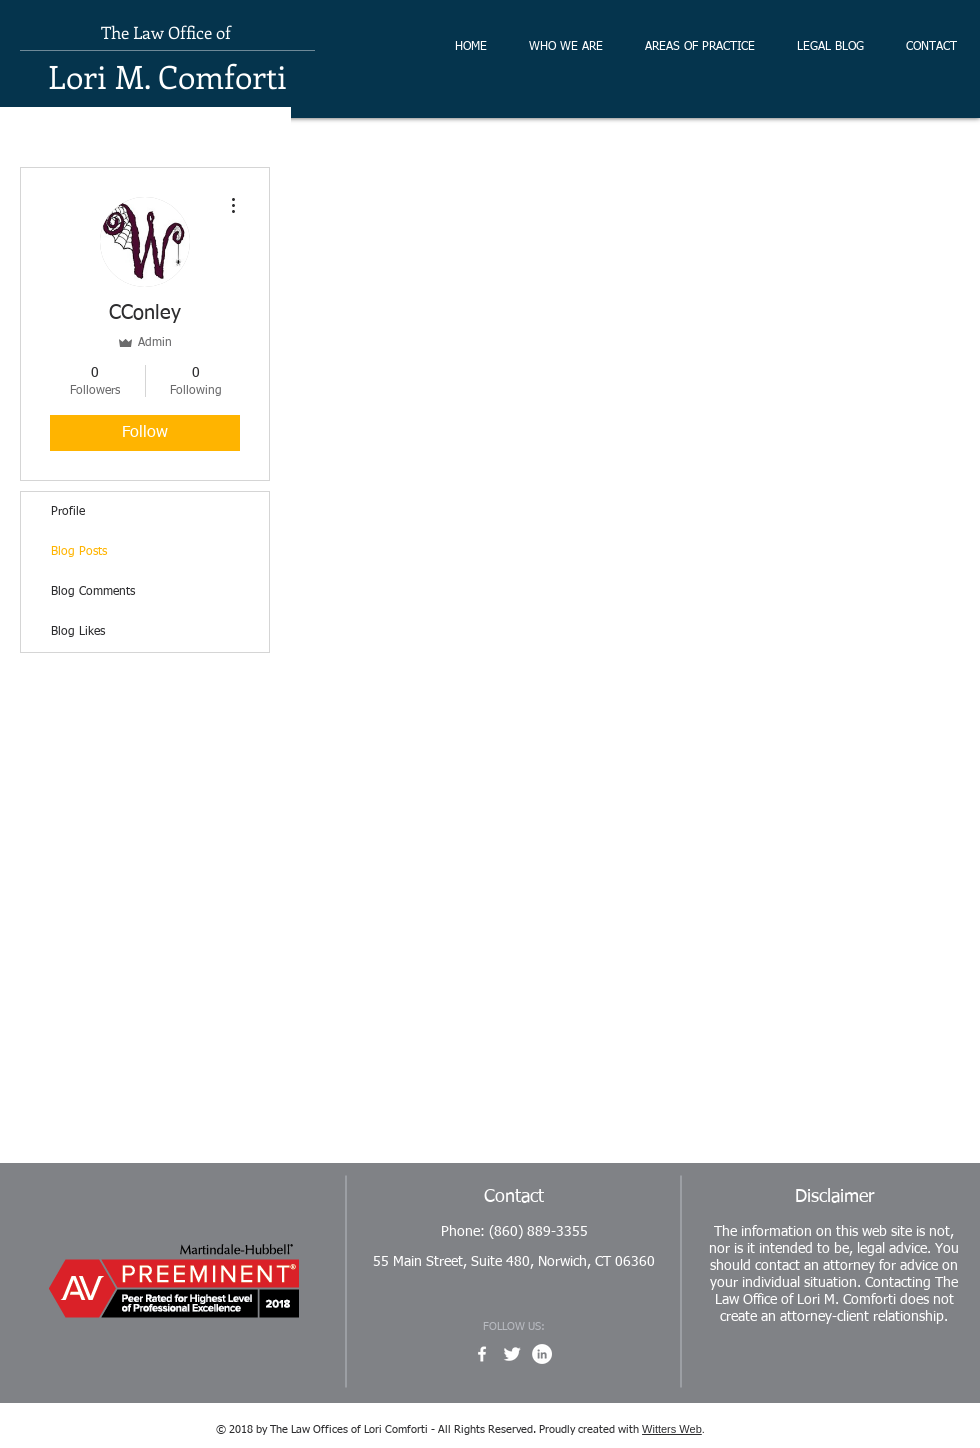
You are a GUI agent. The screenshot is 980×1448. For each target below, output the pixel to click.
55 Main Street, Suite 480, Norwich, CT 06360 (514, 1262)
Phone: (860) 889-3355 (514, 1232)
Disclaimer (834, 1197)
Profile (68, 512)
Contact (514, 1197)
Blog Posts (79, 552)
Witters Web (672, 1429)
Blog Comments (93, 592)
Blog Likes (78, 632)
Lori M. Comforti (167, 76)
